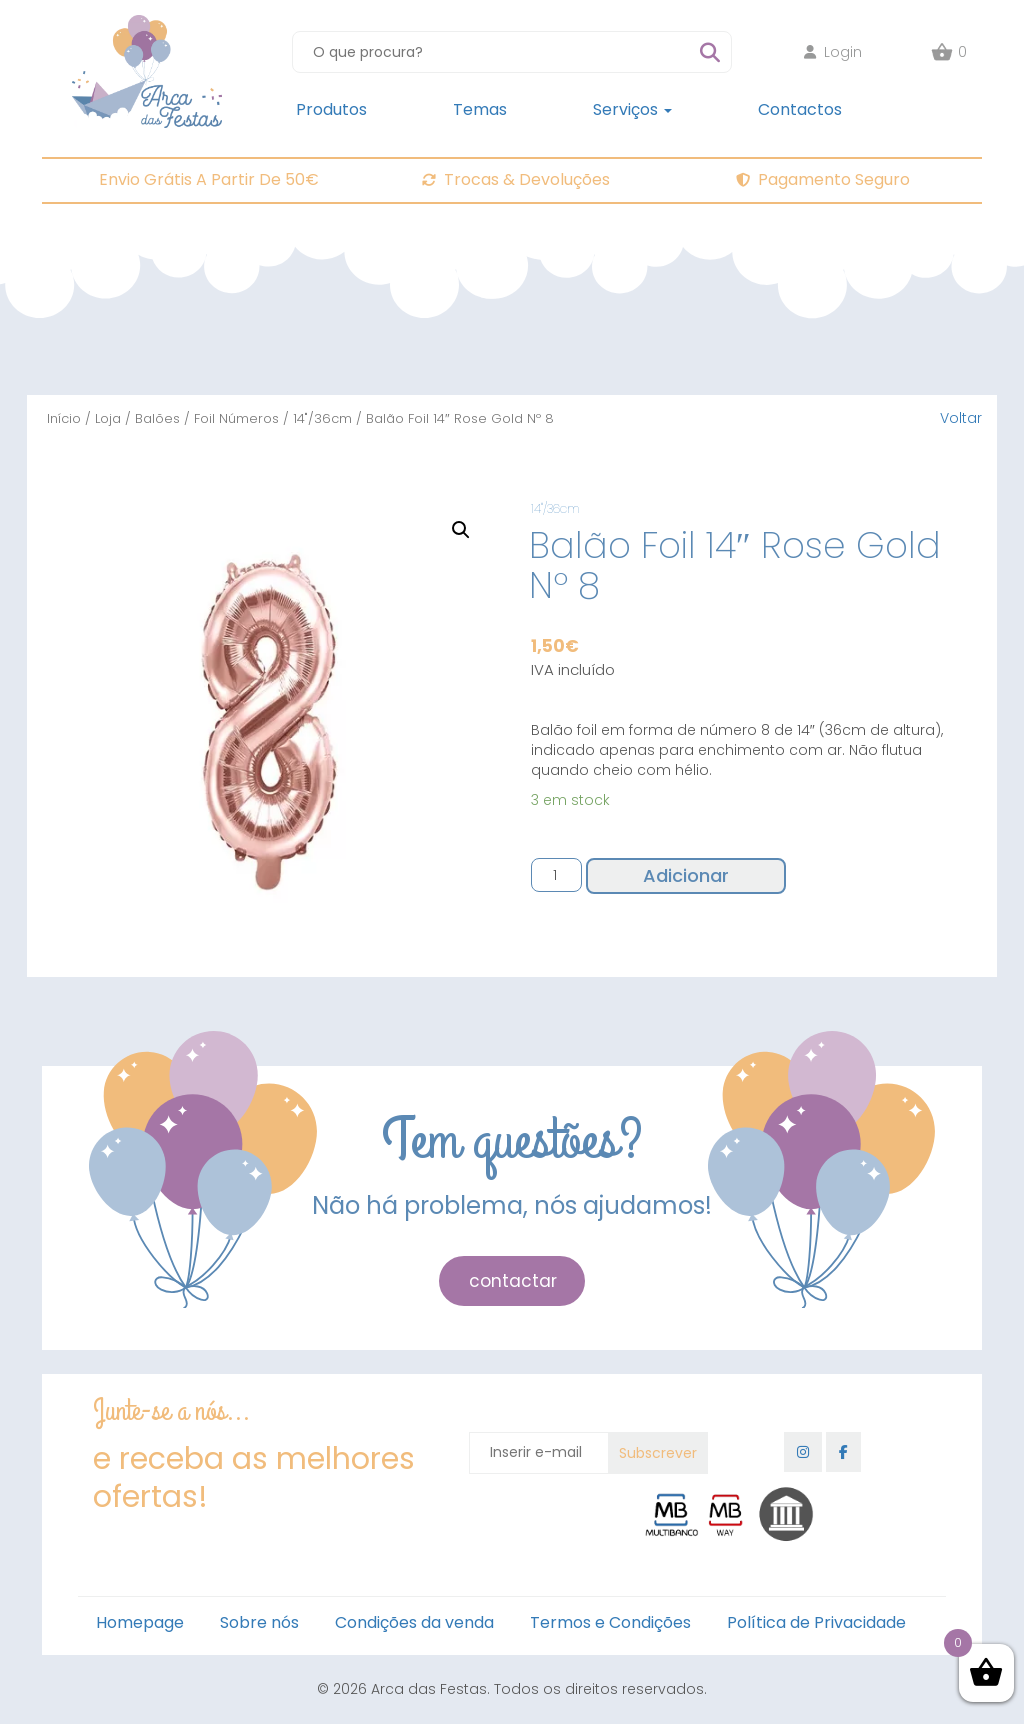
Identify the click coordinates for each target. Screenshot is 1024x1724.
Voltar (961, 418)
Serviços (632, 109)
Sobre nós (259, 1622)
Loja (108, 418)
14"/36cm (322, 418)
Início (64, 418)
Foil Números (236, 418)
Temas (480, 109)
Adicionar (686, 875)
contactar (513, 1281)
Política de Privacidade (816, 1622)
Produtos (331, 109)
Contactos (800, 109)
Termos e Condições (610, 1622)
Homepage (140, 1622)
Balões (157, 418)
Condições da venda (414, 1622)
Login (833, 52)
